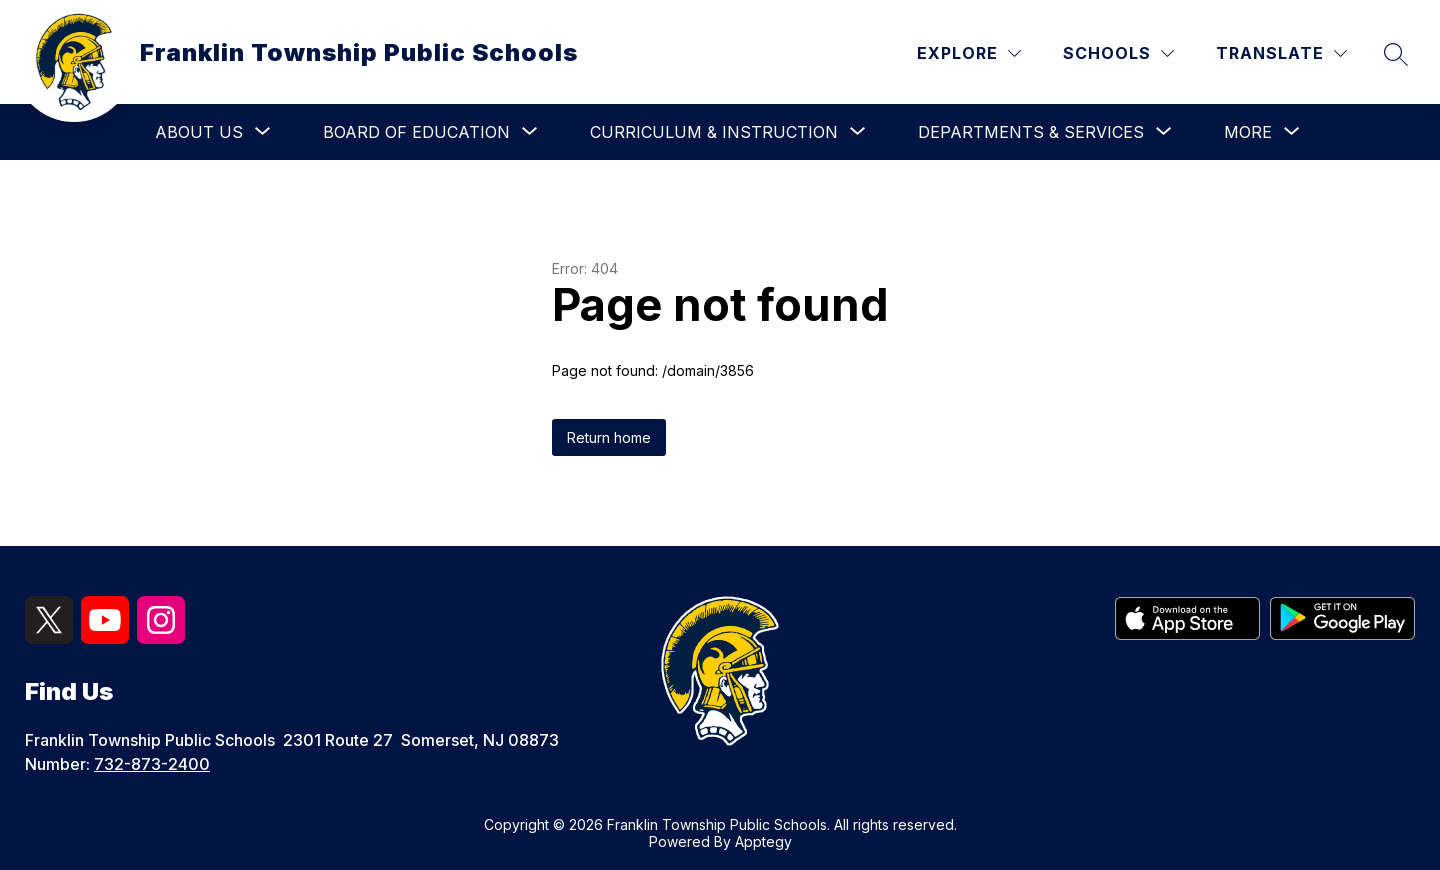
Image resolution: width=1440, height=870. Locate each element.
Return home (609, 437)
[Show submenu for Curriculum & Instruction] (714, 132)
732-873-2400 (152, 764)
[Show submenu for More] (1248, 132)
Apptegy (763, 841)
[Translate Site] (1281, 53)
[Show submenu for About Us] (199, 132)
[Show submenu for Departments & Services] (1031, 132)
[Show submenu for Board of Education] (416, 132)
